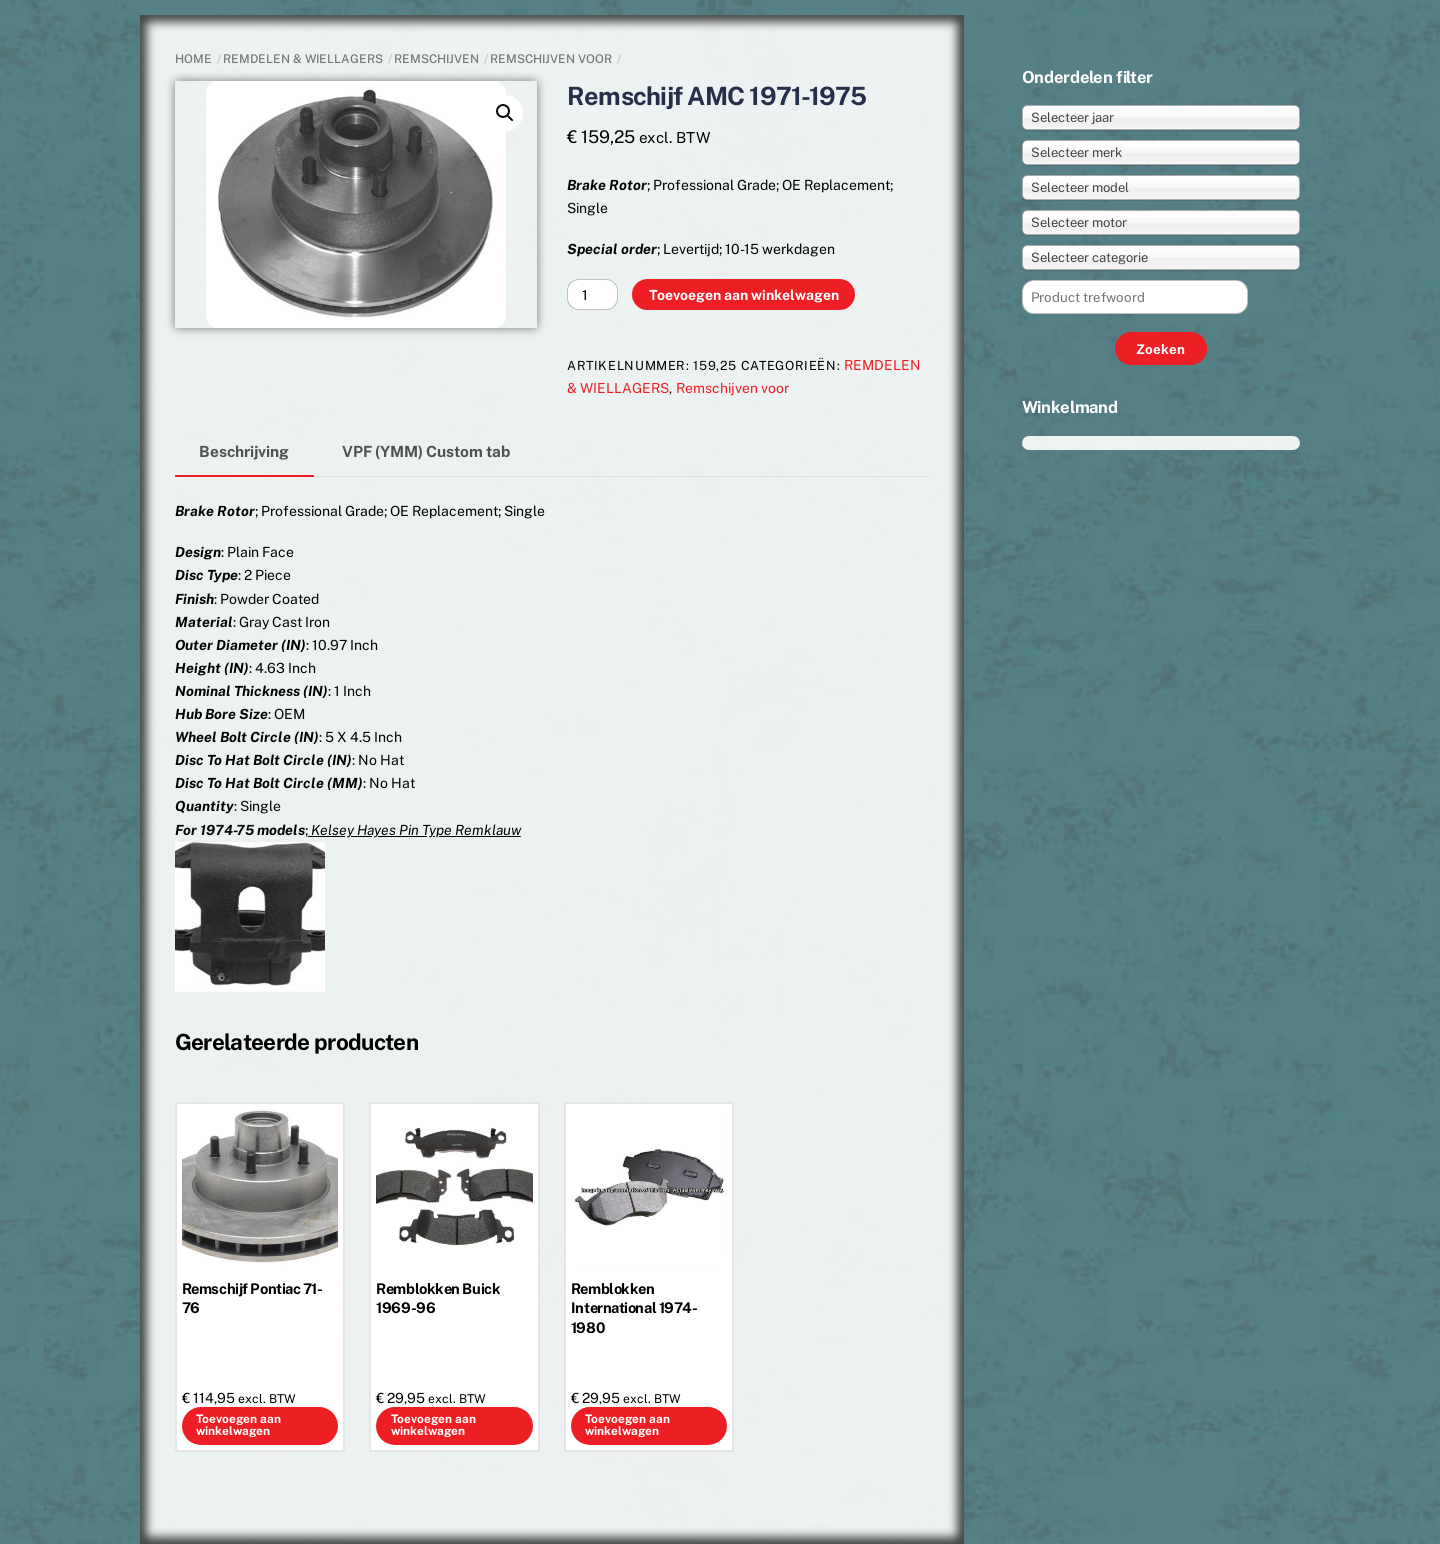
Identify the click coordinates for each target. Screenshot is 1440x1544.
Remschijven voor (551, 59)
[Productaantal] (592, 294)
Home (193, 59)
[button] (505, 113)
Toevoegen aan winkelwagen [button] (238, 1425)
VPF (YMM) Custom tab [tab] (426, 451)
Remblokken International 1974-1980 (634, 1307)
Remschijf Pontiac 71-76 (252, 1298)
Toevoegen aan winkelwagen (744, 295)
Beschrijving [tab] (244, 451)
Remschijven (436, 59)
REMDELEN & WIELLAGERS (303, 59)
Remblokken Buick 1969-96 (438, 1298)
